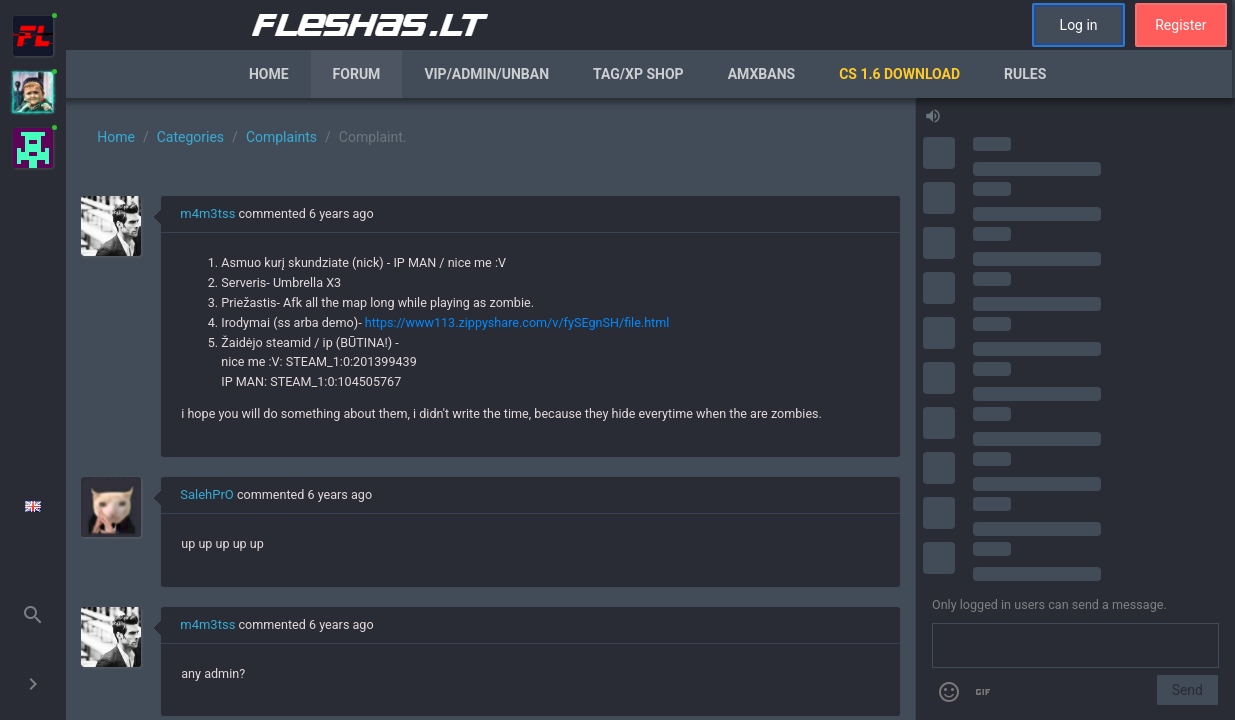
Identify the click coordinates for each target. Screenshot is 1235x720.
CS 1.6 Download (899, 74)
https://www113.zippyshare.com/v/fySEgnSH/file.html (517, 322)
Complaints (281, 137)
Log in (1079, 25)
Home (269, 74)
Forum (357, 74)
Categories (190, 137)
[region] (490, 409)
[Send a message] (1075, 646)
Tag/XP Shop (638, 74)
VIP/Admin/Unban (486, 74)
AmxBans (762, 74)
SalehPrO (207, 494)
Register (1180, 25)
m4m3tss (207, 213)
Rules (1025, 74)
